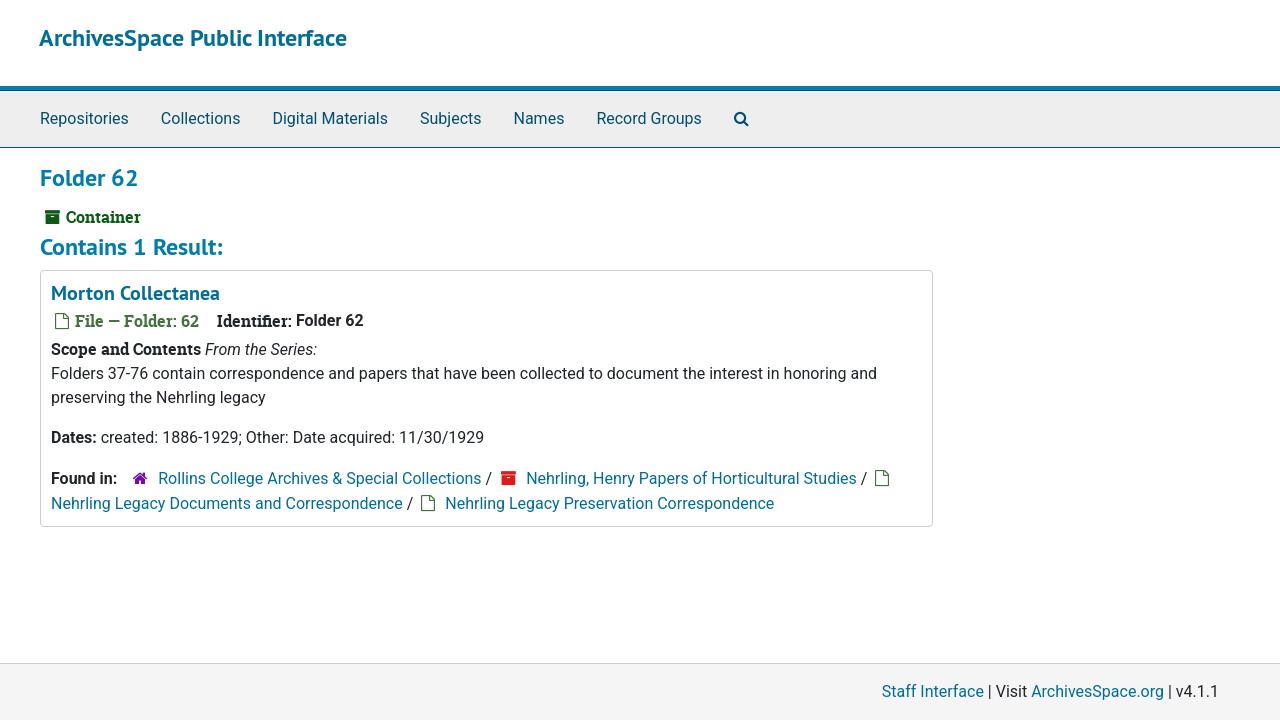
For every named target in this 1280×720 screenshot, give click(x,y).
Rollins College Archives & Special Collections (319, 478)
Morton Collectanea (135, 293)
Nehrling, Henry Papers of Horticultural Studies (691, 478)
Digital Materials (330, 118)
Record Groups (648, 118)
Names (539, 118)
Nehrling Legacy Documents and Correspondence (227, 503)
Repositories (84, 118)
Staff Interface (933, 691)
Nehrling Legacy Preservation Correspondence (609, 503)
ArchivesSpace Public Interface (193, 37)
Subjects (450, 118)
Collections (201, 118)
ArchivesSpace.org (1097, 691)
